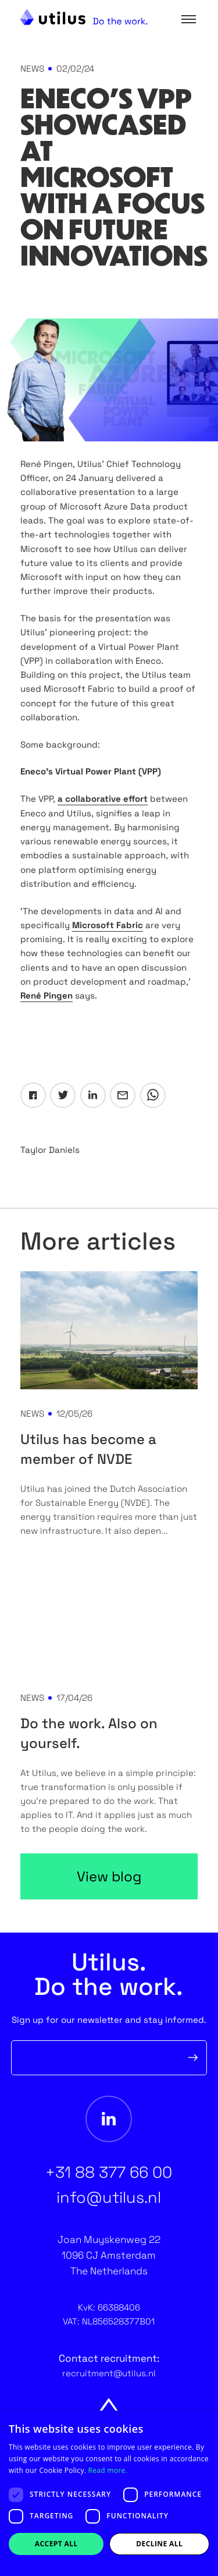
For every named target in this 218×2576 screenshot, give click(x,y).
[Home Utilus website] (84, 16)
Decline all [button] (159, 2544)
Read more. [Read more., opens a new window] (107, 2470)
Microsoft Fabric (107, 924)
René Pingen (46, 995)
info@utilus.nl (108, 2197)
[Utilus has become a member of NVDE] (109, 1330)
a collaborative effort (103, 798)
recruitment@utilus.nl (109, 2373)
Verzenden (193, 2057)
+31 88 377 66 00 (108, 2172)
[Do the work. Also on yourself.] (109, 1614)
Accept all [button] (56, 2544)
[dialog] (109, 2493)
